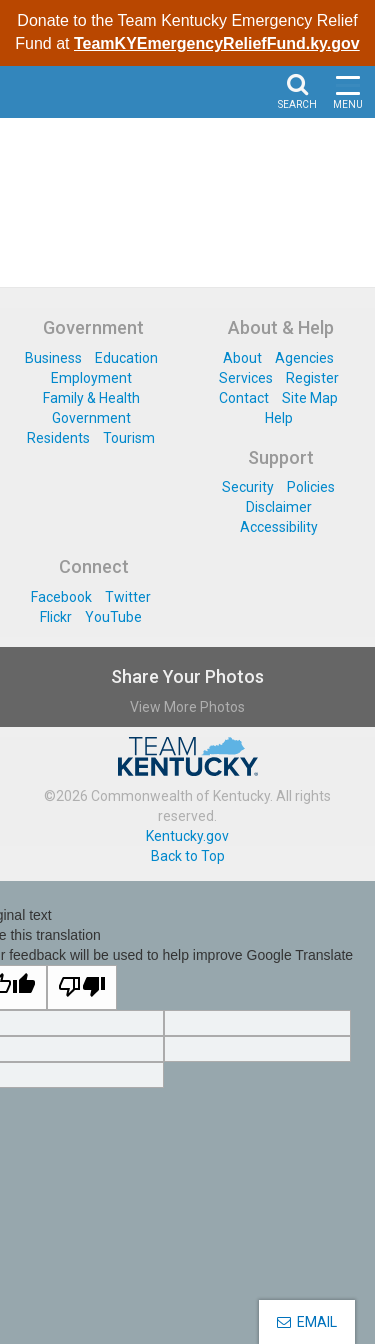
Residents (58, 438)
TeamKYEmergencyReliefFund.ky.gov (217, 43)
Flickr (56, 617)
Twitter (128, 597)
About (242, 358)
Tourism (129, 438)
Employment (91, 378)
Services (246, 378)
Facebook (61, 597)
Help (279, 418)
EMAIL (307, 1322)
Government (91, 418)
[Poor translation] (82, 987)
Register (312, 378)
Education (126, 358)
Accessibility (279, 527)
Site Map (310, 398)
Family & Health (91, 398)
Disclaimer (279, 507)
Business (53, 358)
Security (248, 487)
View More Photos (187, 707)
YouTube (113, 617)
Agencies (304, 358)
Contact (244, 398)
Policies (311, 487)
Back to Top (188, 856)
